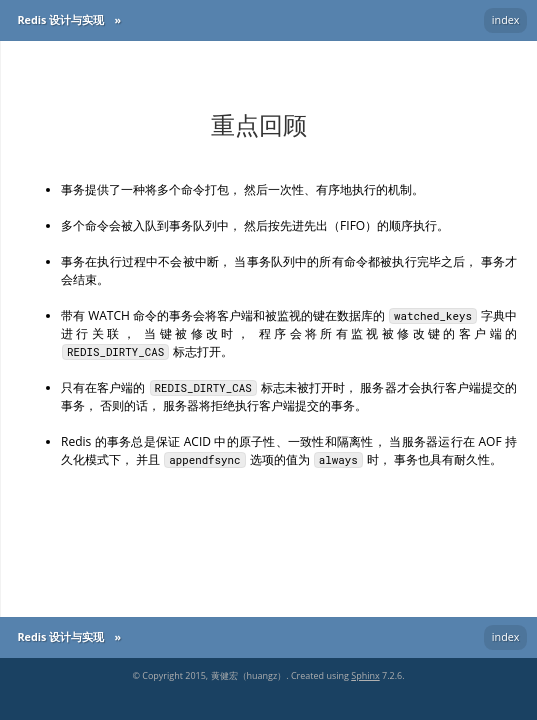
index (506, 19)
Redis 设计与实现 (60, 19)
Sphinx (365, 675)
